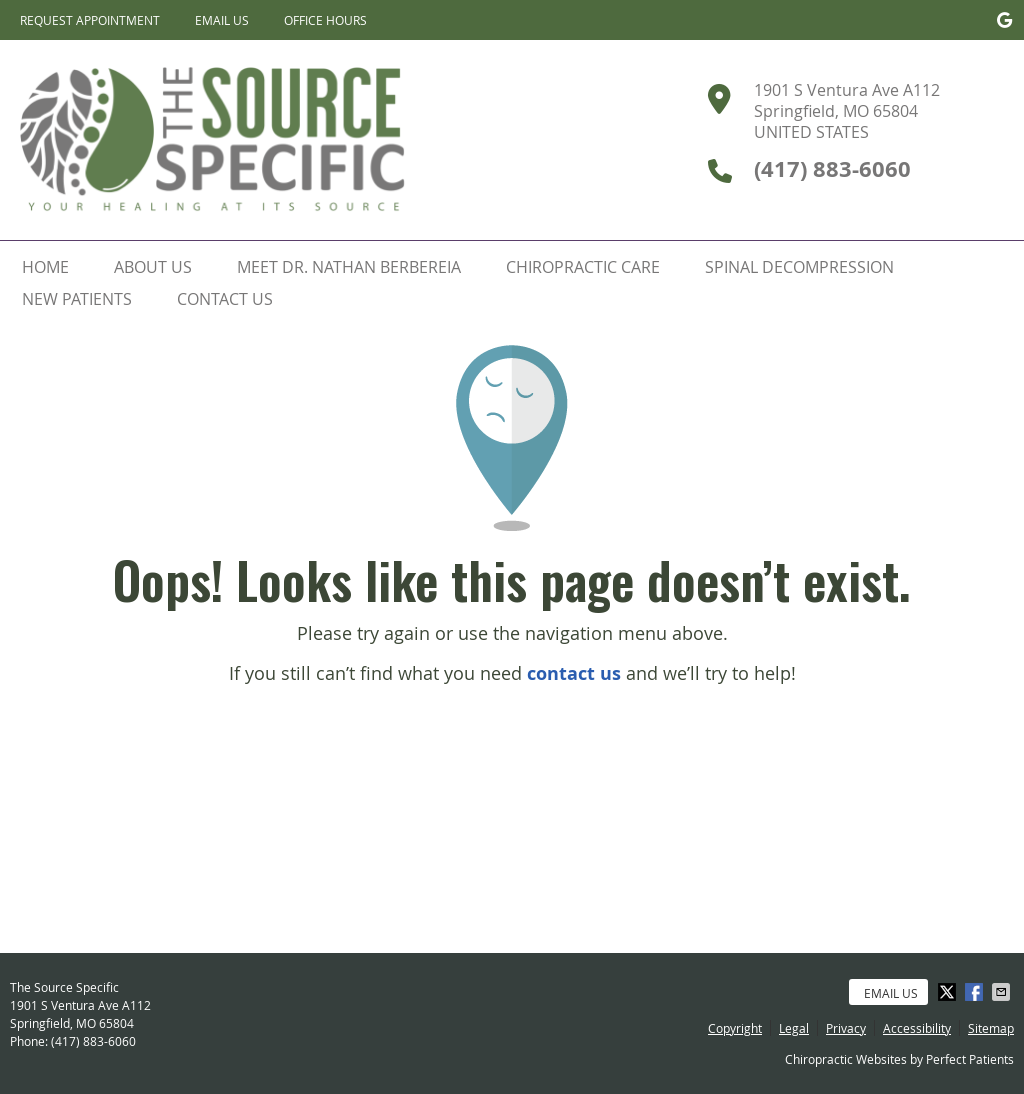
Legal (794, 1028)
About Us (153, 267)
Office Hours (325, 20)
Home (45, 267)
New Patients (77, 299)
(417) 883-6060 (93, 1041)
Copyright (735, 1028)
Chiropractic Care (583, 267)
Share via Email (1003, 992)
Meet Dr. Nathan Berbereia (349, 267)
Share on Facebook (976, 992)
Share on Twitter (949, 992)
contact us (574, 673)
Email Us (222, 20)
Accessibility (917, 1028)
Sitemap (991, 1028)
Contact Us (225, 299)
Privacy (846, 1028)
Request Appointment (90, 20)
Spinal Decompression (799, 267)
